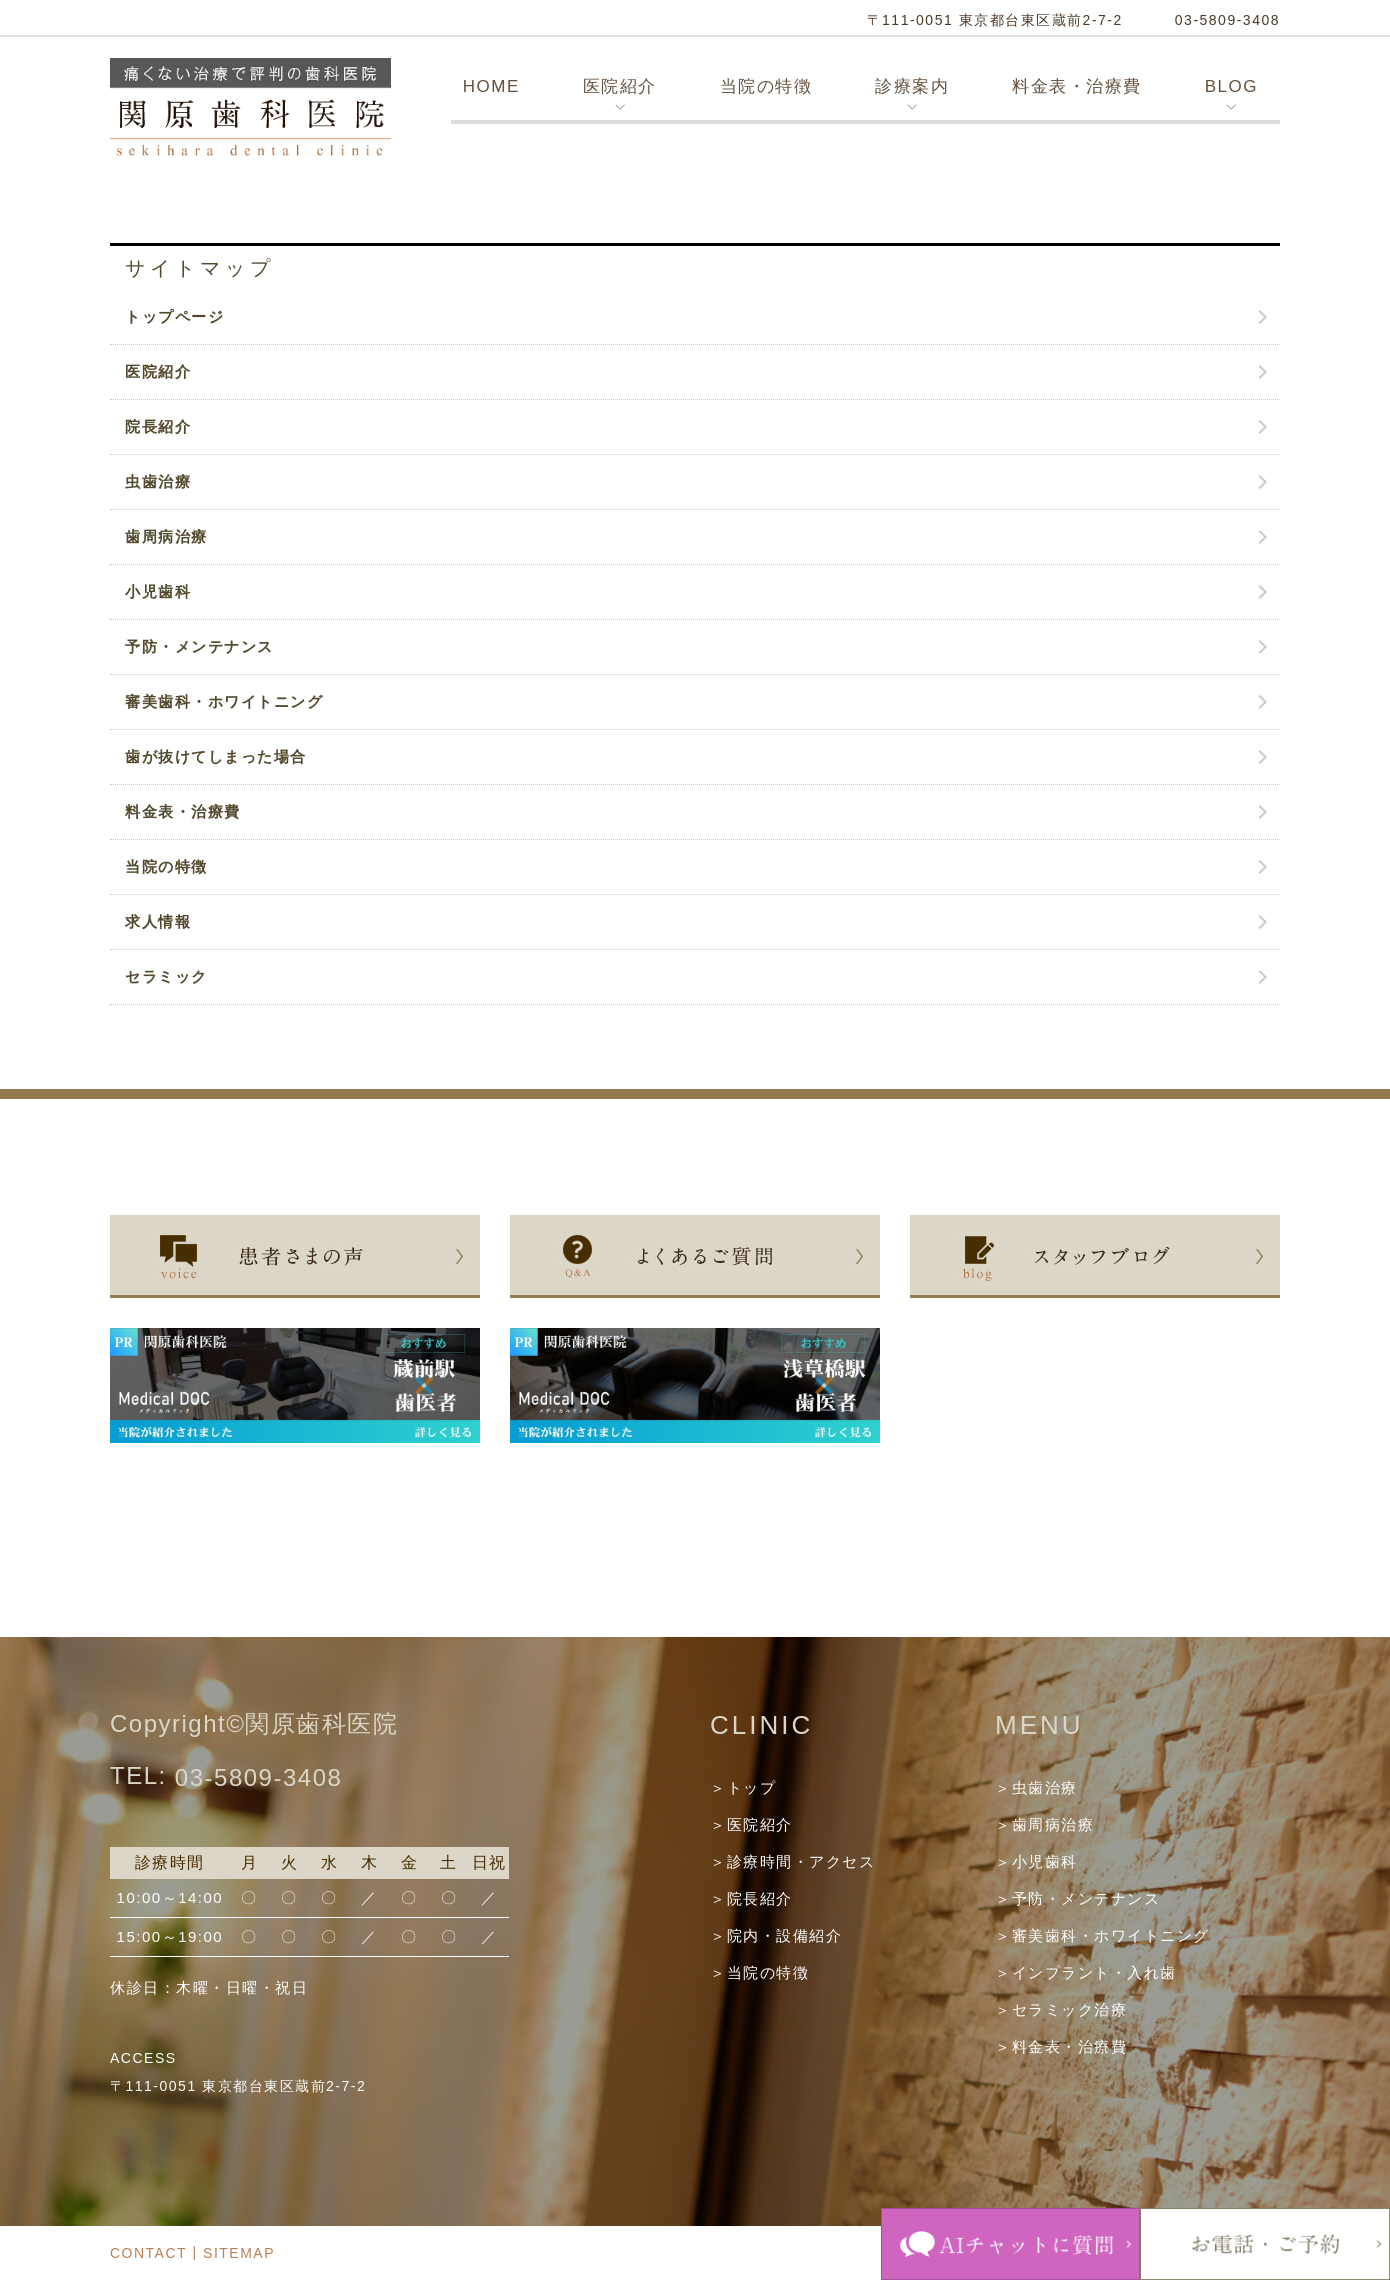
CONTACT (148, 2254)
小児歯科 (158, 591)
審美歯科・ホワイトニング (224, 701)
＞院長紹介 (751, 1898)
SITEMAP (239, 2254)
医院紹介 (620, 86)
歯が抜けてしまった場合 (216, 756)
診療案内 (912, 86)
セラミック (166, 976)
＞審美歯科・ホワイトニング (1102, 1935)
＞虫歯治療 (1036, 1787)
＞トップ (743, 1787)
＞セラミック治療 (1061, 2009)
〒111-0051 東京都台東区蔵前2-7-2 (995, 20)
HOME (491, 86)
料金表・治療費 (1077, 86)
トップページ (174, 316)
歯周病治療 (166, 536)
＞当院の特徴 (759, 1972)
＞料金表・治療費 (1061, 2046)
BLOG (1231, 86)
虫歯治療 (158, 481)
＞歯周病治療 (1044, 1824)
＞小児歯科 (1036, 1861)
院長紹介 (158, 426)
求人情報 (158, 921)
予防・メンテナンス (199, 646)
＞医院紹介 (751, 1824)
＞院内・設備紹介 (776, 1935)
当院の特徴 (766, 86)
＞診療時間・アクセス (792, 1861)
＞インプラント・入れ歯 (1086, 1972)
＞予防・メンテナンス (1077, 1898)
